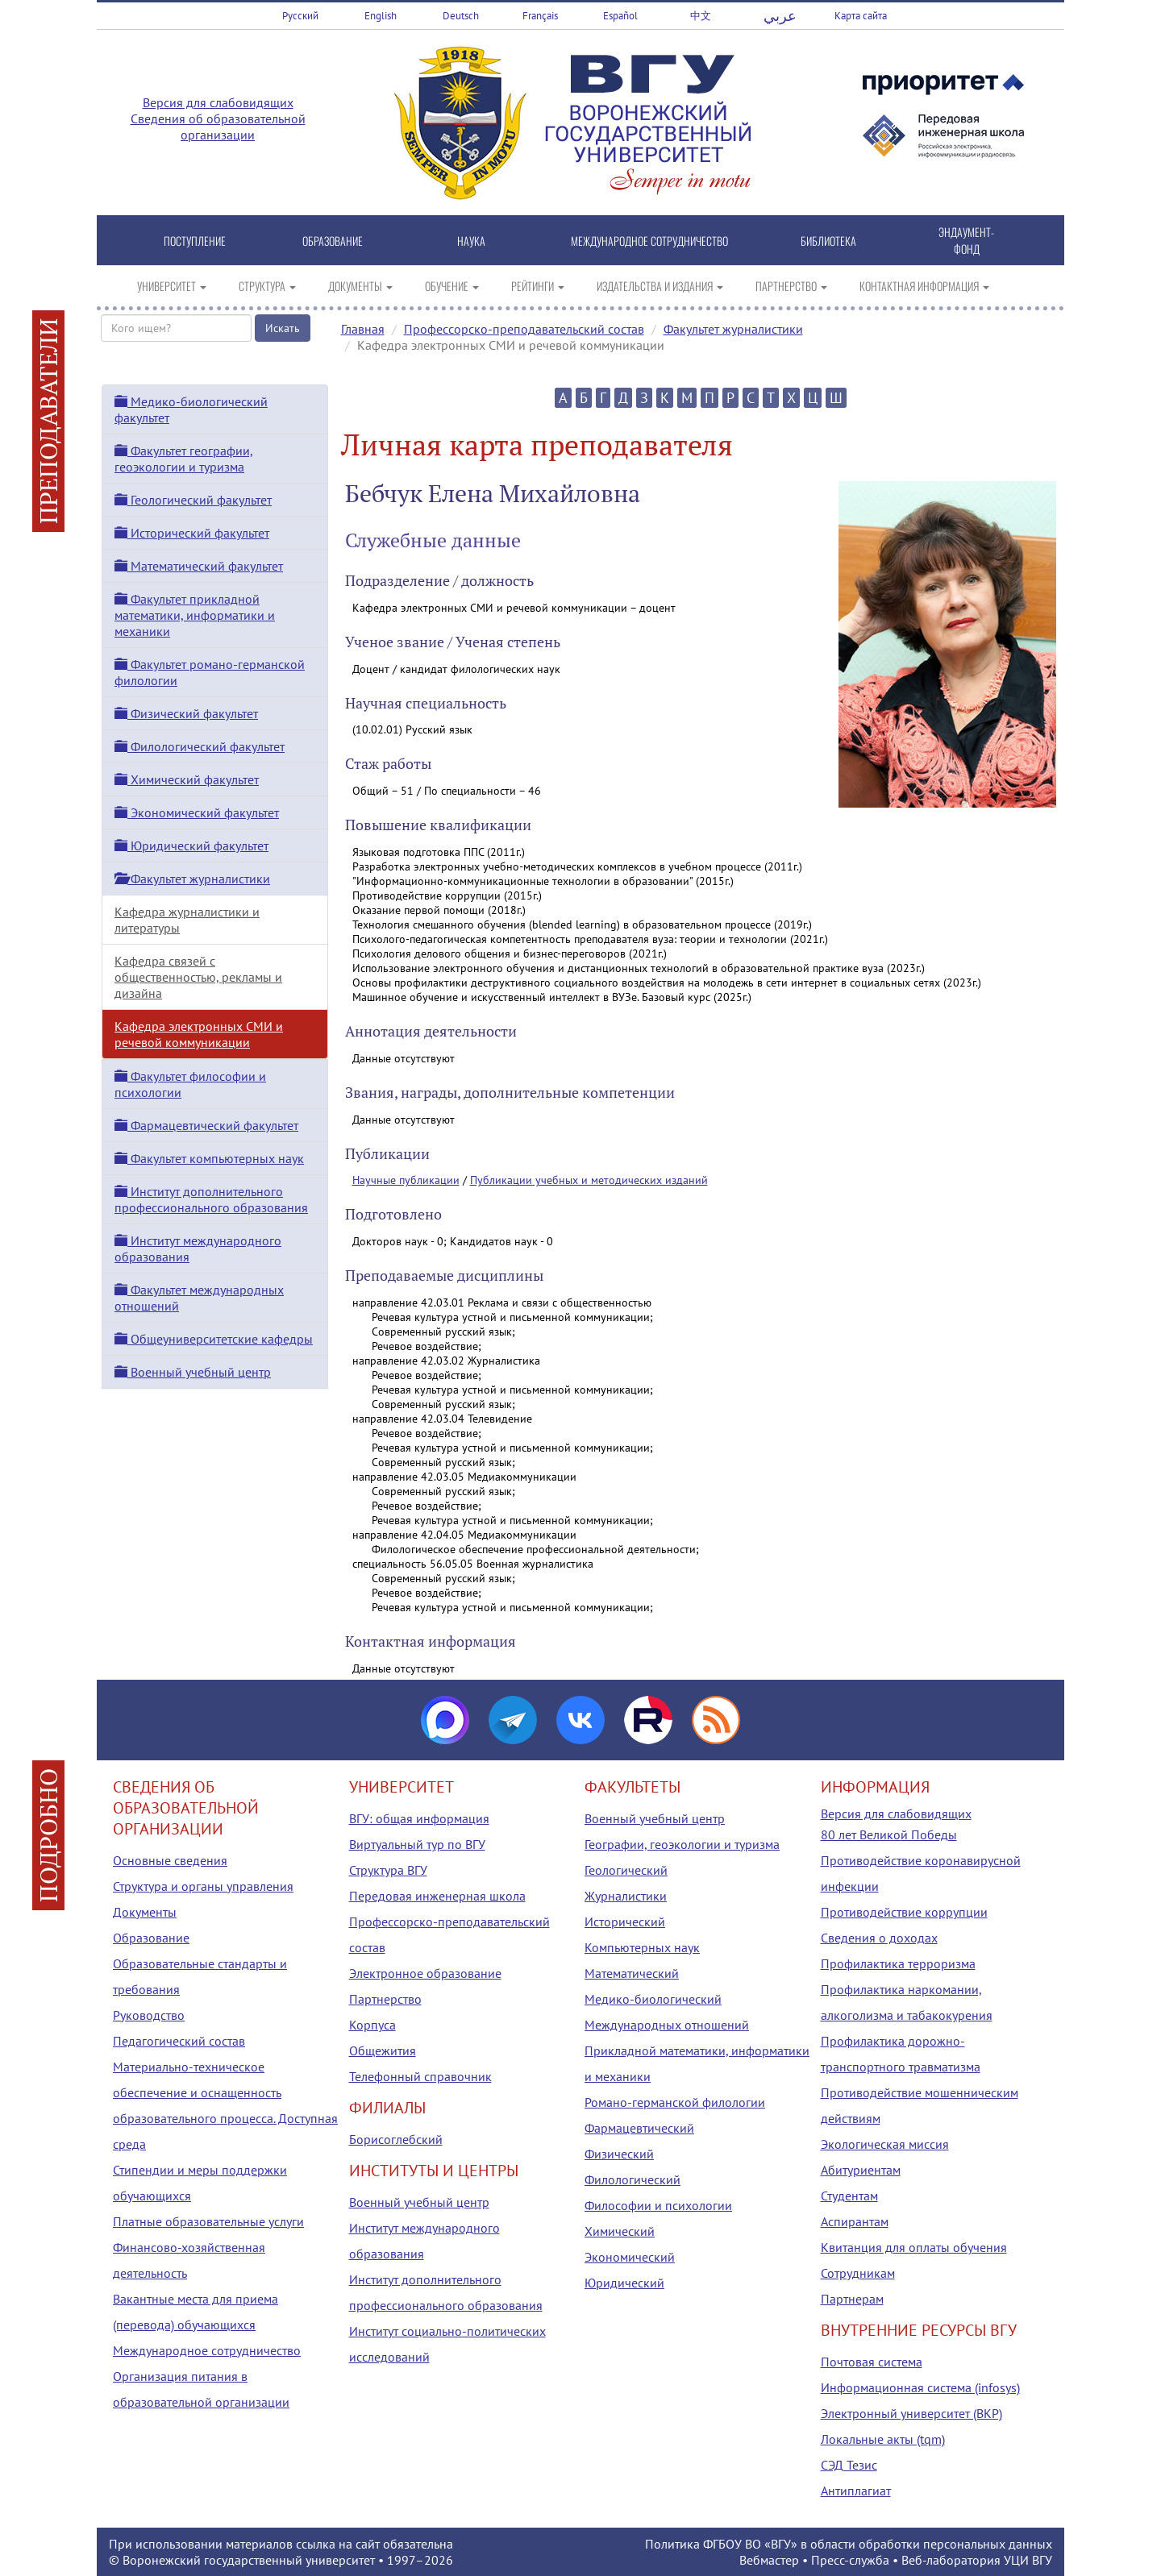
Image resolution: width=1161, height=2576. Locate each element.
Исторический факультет (191, 533)
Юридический (624, 2283)
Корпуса (372, 2025)
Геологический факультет (193, 500)
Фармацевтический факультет (206, 1125)
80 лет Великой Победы (889, 1834)
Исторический (625, 1921)
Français (540, 16)
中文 (700, 16)
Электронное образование (425, 1973)
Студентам (849, 2196)
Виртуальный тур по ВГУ (417, 1844)
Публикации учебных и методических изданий (589, 1180)
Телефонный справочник (420, 2076)
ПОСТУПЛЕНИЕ (195, 240)
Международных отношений (667, 2025)
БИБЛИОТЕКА (828, 240)
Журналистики (626, 1896)
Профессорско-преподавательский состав (524, 329)
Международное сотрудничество (207, 2350)
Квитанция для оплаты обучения (914, 2247)
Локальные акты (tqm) (883, 2439)
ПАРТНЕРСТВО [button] (791, 285)
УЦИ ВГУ (1028, 2560)
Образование (151, 1938)
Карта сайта (860, 16)
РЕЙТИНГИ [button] (537, 285)
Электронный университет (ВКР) (911, 2413)
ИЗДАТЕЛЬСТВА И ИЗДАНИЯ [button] (660, 285)
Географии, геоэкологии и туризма (682, 1844)
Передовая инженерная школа (437, 1896)
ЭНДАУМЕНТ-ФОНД (966, 240)
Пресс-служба (850, 2560)
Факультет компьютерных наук (209, 1158)
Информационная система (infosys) (920, 2387)
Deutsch (461, 16)
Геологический (626, 1870)
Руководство (149, 2015)
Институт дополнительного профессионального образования (211, 1199)
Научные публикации (406, 1180)
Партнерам (852, 2299)
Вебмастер (769, 2560)
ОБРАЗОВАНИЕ (332, 240)
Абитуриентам (861, 2170)
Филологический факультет (199, 746)
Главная (363, 329)
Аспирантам (854, 2221)
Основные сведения (170, 1860)
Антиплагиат (856, 2491)
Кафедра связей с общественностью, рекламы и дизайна (198, 977)
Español (620, 16)
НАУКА (471, 240)
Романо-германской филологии (675, 2102)
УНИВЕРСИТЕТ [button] (171, 285)
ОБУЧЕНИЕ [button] (452, 285)
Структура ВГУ (388, 1870)
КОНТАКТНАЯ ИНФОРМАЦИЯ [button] (924, 285)
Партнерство (385, 1999)
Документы (145, 1912)
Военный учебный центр (192, 1372)
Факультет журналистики (733, 329)
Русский (300, 16)
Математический (632, 1973)
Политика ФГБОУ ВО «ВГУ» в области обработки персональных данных (848, 2544)
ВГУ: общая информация (419, 1818)
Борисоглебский (396, 2139)
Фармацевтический (639, 2128)
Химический (620, 2231)
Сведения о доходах (879, 1938)
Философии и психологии (658, 2205)
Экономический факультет (196, 812)
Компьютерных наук (642, 1947)
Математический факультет (198, 566)
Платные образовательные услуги (208, 2221)
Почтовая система (871, 2362)
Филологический (632, 2179)
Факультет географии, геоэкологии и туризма (183, 458)
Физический (619, 2154)
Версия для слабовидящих (218, 102)
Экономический (630, 2257)
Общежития (382, 2050)
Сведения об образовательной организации (218, 126)
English (380, 16)
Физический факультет (186, 713)
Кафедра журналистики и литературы (187, 920)
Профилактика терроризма (898, 1963)
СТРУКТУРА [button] (267, 285)
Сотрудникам (858, 2273)
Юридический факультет (191, 845)
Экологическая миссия (885, 2144)
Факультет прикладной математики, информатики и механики (194, 615)
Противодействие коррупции (904, 1912)
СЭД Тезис (849, 2465)
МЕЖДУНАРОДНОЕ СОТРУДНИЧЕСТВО (649, 240)
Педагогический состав (179, 2041)
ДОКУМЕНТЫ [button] (360, 285)
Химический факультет (186, 779)
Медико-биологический (653, 1999)
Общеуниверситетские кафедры (213, 1339)
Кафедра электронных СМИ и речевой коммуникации (198, 1034)
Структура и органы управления (203, 1886)
